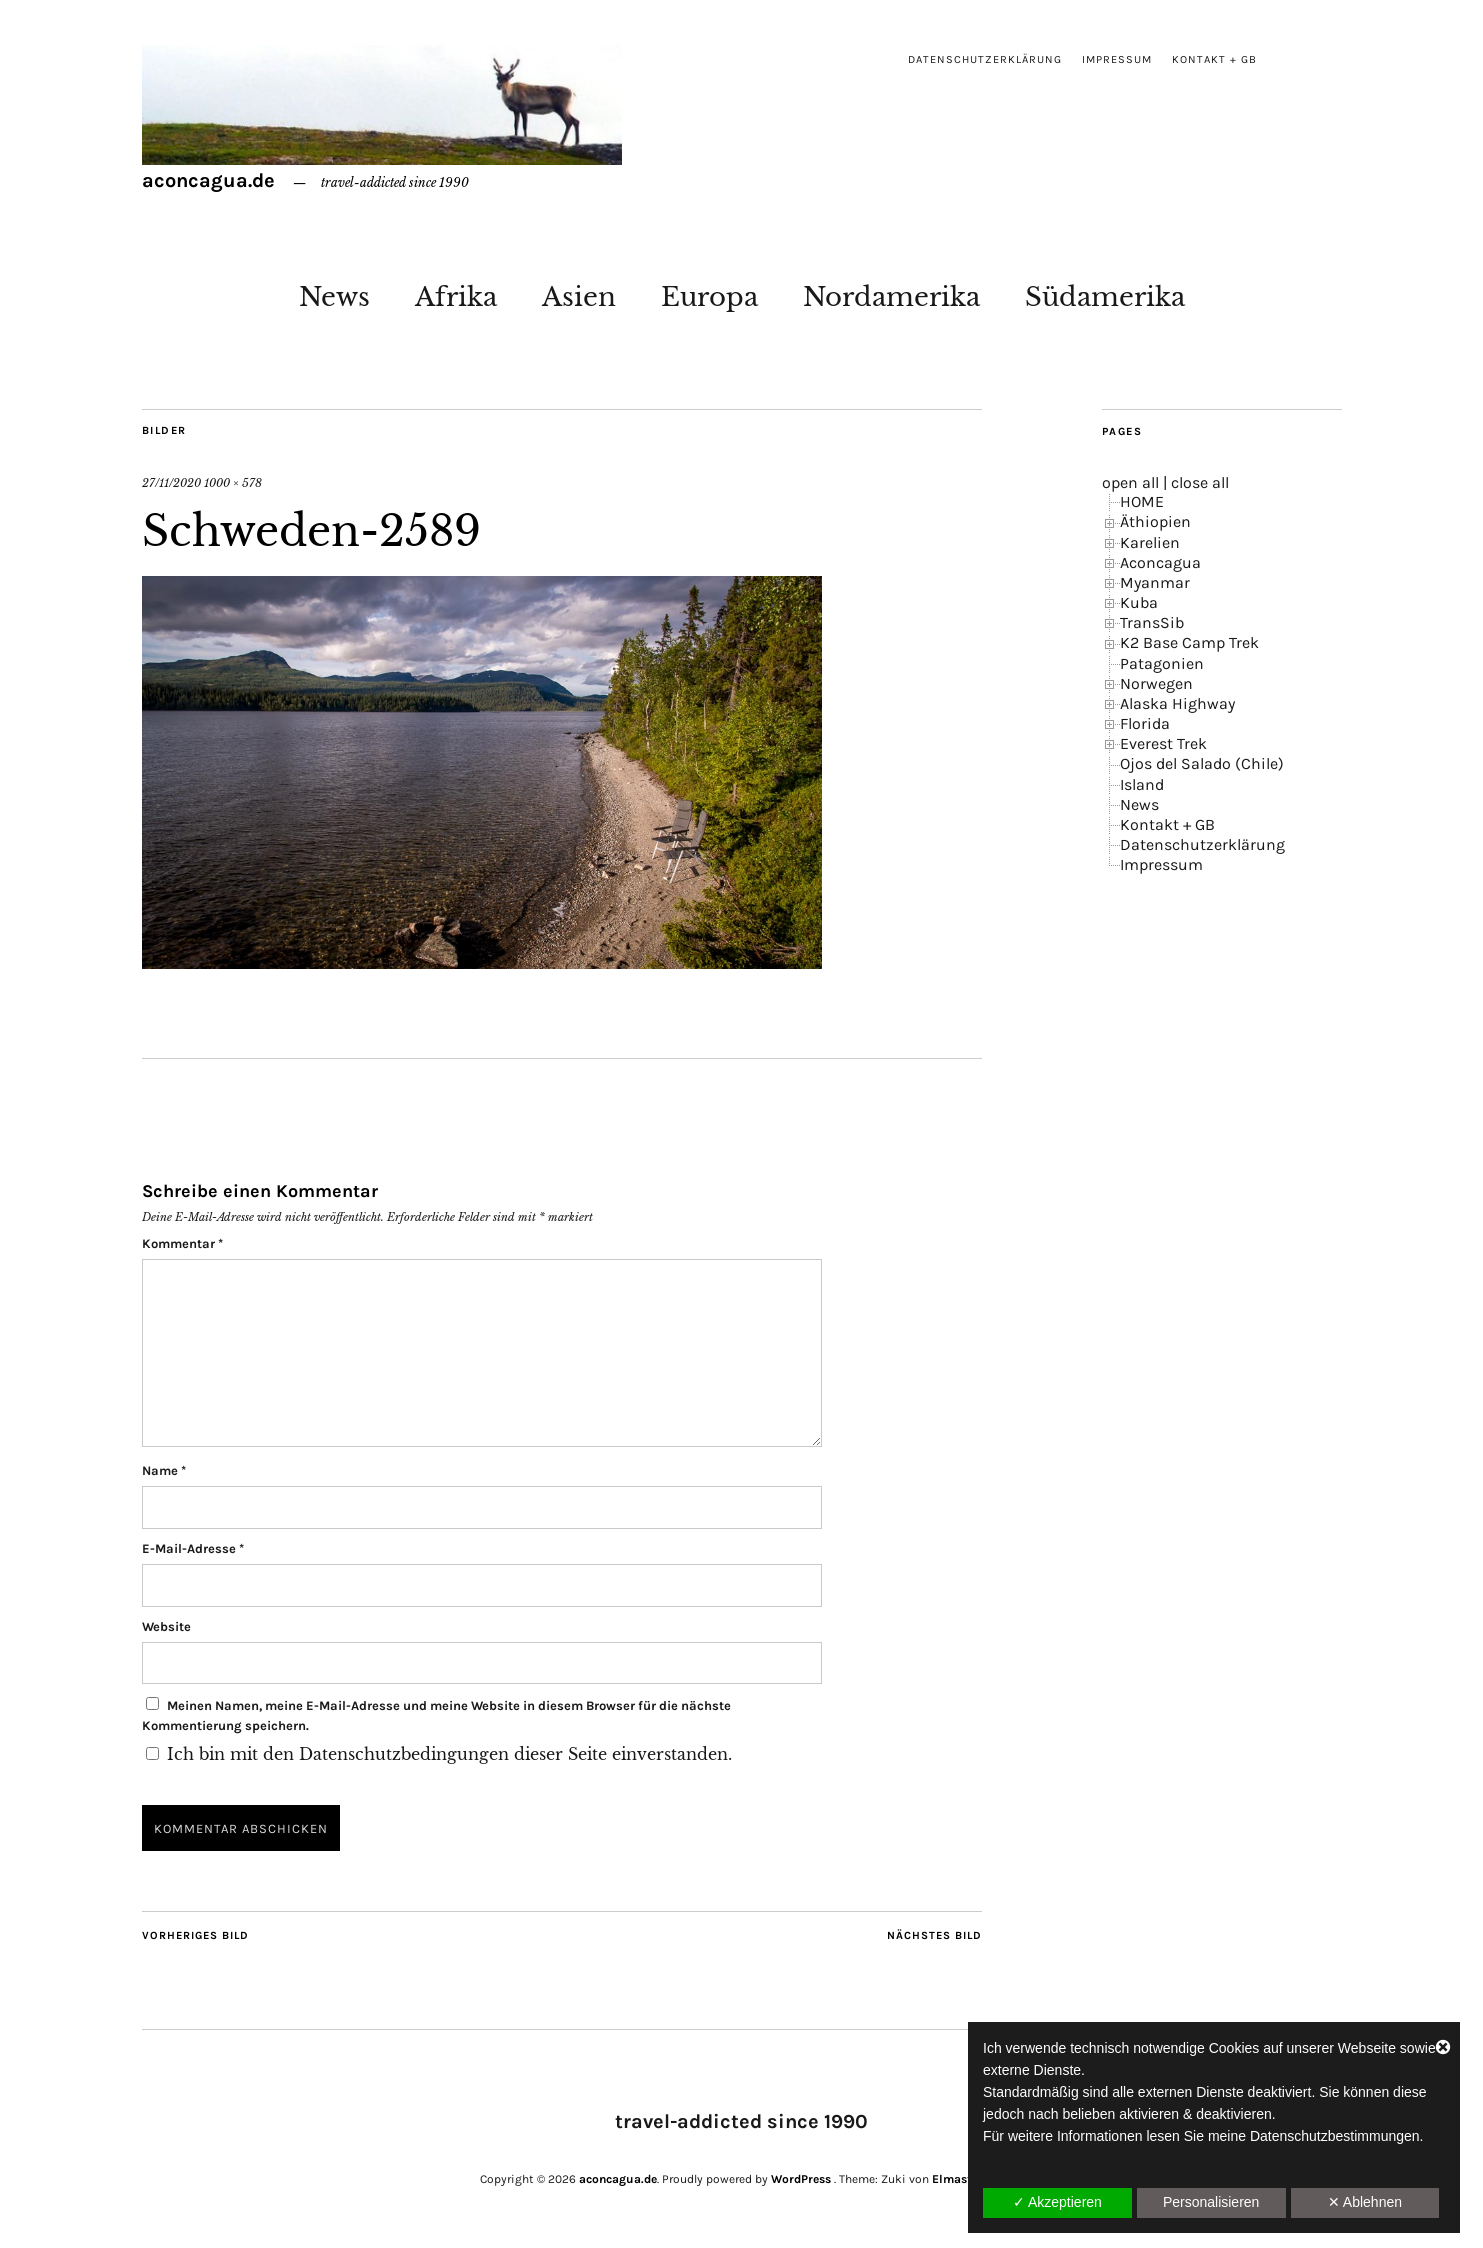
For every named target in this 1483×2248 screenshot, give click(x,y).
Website (166, 1626)
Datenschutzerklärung (985, 59)
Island (1142, 784)
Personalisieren (1211, 2202)
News (334, 297)
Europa (709, 297)
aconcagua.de (208, 180)
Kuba (1139, 602)
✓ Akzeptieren (1057, 2202)
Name (164, 1470)
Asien (579, 297)
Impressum (1117, 59)
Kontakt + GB (1214, 59)
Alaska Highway (1177, 703)
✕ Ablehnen (1365, 2202)
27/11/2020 (171, 483)
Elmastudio (965, 2179)
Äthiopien (1155, 521)
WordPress (801, 2179)
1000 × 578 (233, 483)
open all (1130, 482)
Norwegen (1156, 683)
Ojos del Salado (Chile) (1202, 763)
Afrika (456, 297)
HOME (1142, 501)
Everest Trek (1163, 743)
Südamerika (1105, 297)
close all (1200, 482)
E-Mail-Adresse (193, 1548)
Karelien (1150, 542)
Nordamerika (891, 297)
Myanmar (1155, 582)
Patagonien (1162, 663)
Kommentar (182, 1243)
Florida (1145, 723)
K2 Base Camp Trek (1189, 642)
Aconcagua (1160, 562)
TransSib (1152, 622)
